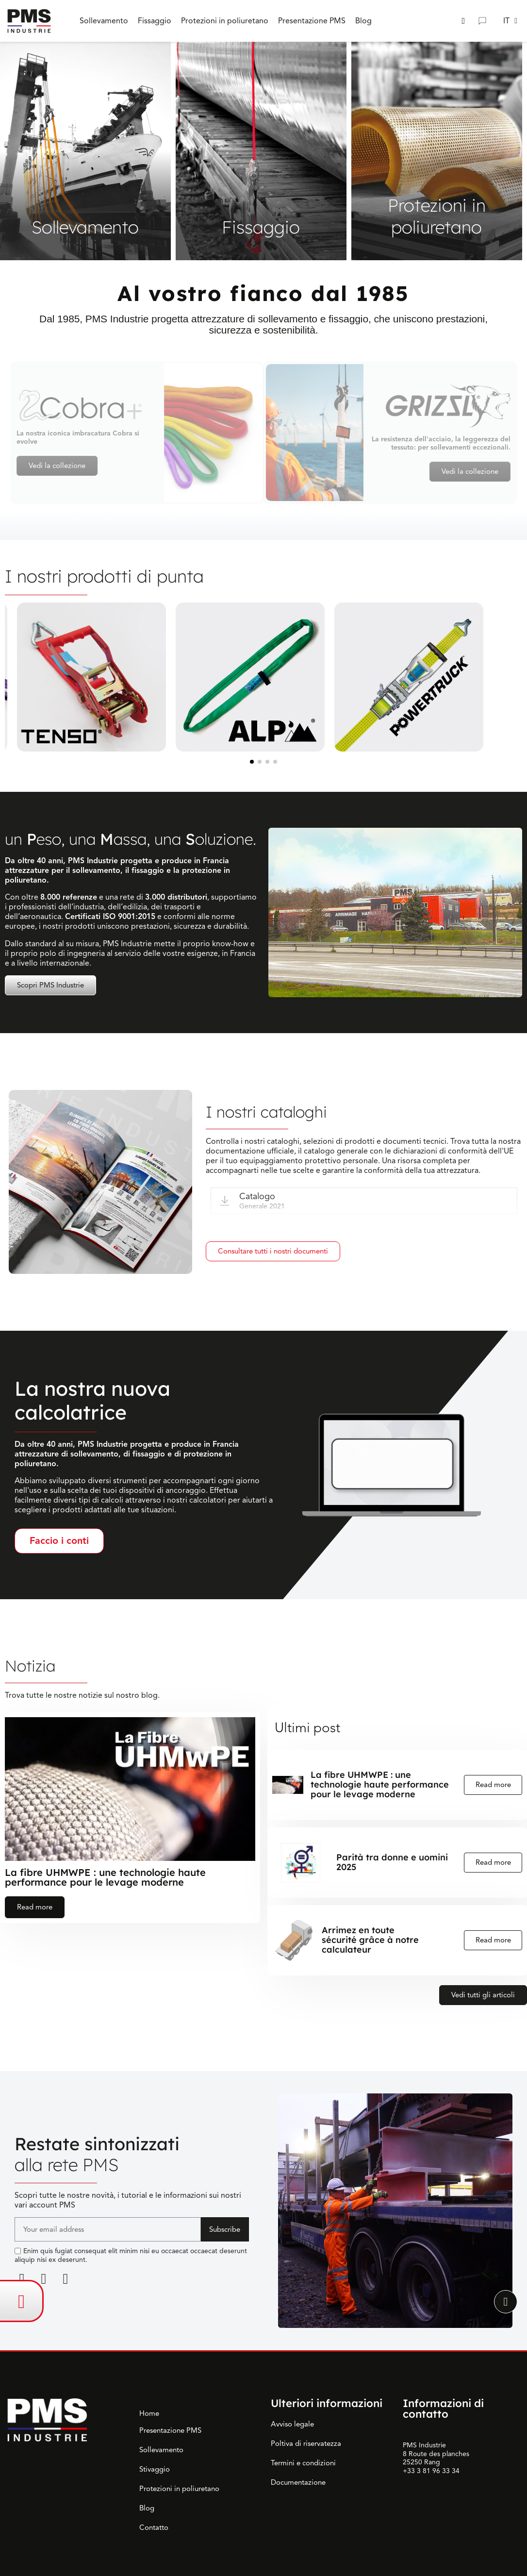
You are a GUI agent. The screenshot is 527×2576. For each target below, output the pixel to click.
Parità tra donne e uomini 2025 (392, 1862)
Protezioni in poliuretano (179, 2488)
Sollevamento (161, 2449)
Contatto (153, 2527)
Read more (34, 1907)
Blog (146, 2508)
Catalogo (257, 1196)
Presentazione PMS (170, 2430)
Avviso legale (292, 2424)
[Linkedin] (22, 2279)
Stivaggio (154, 2469)
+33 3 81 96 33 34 (431, 2471)
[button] (463, 21)
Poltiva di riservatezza (306, 2443)
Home (149, 2413)
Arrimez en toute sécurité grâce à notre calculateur (370, 1940)
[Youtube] (65, 2279)
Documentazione (298, 2482)
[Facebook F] (43, 2279)
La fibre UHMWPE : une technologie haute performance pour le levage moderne (105, 1877)
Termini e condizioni (303, 2463)
